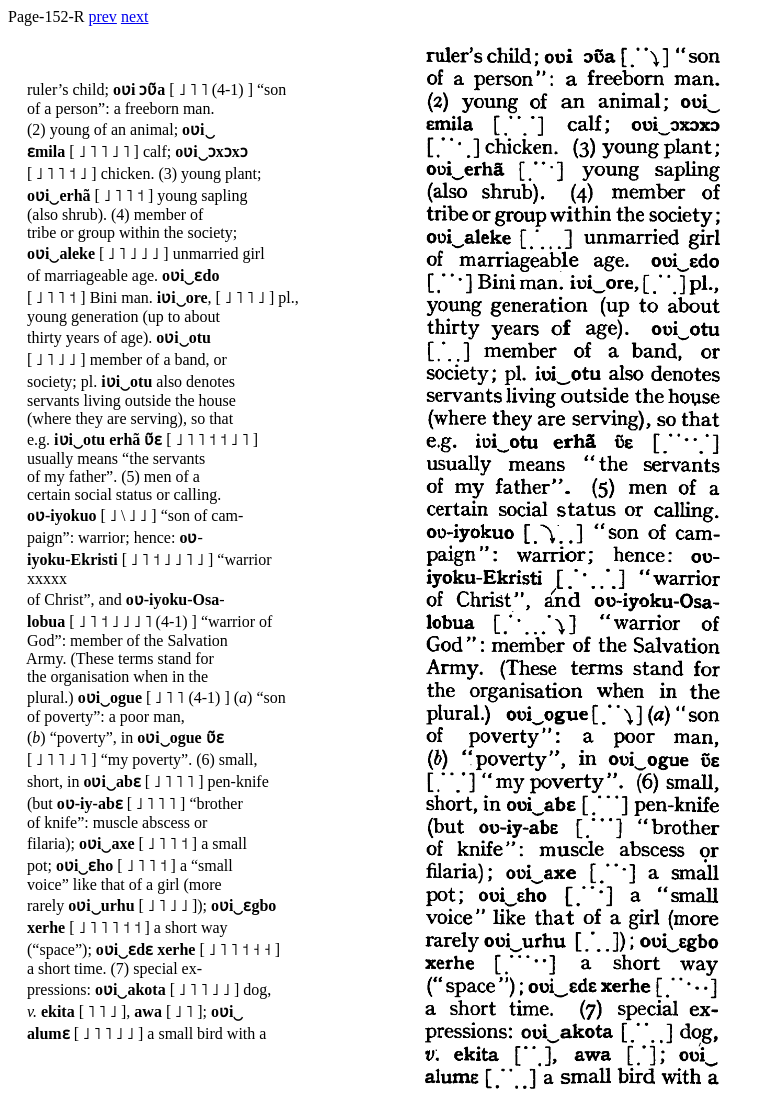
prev (102, 16)
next (135, 16)
